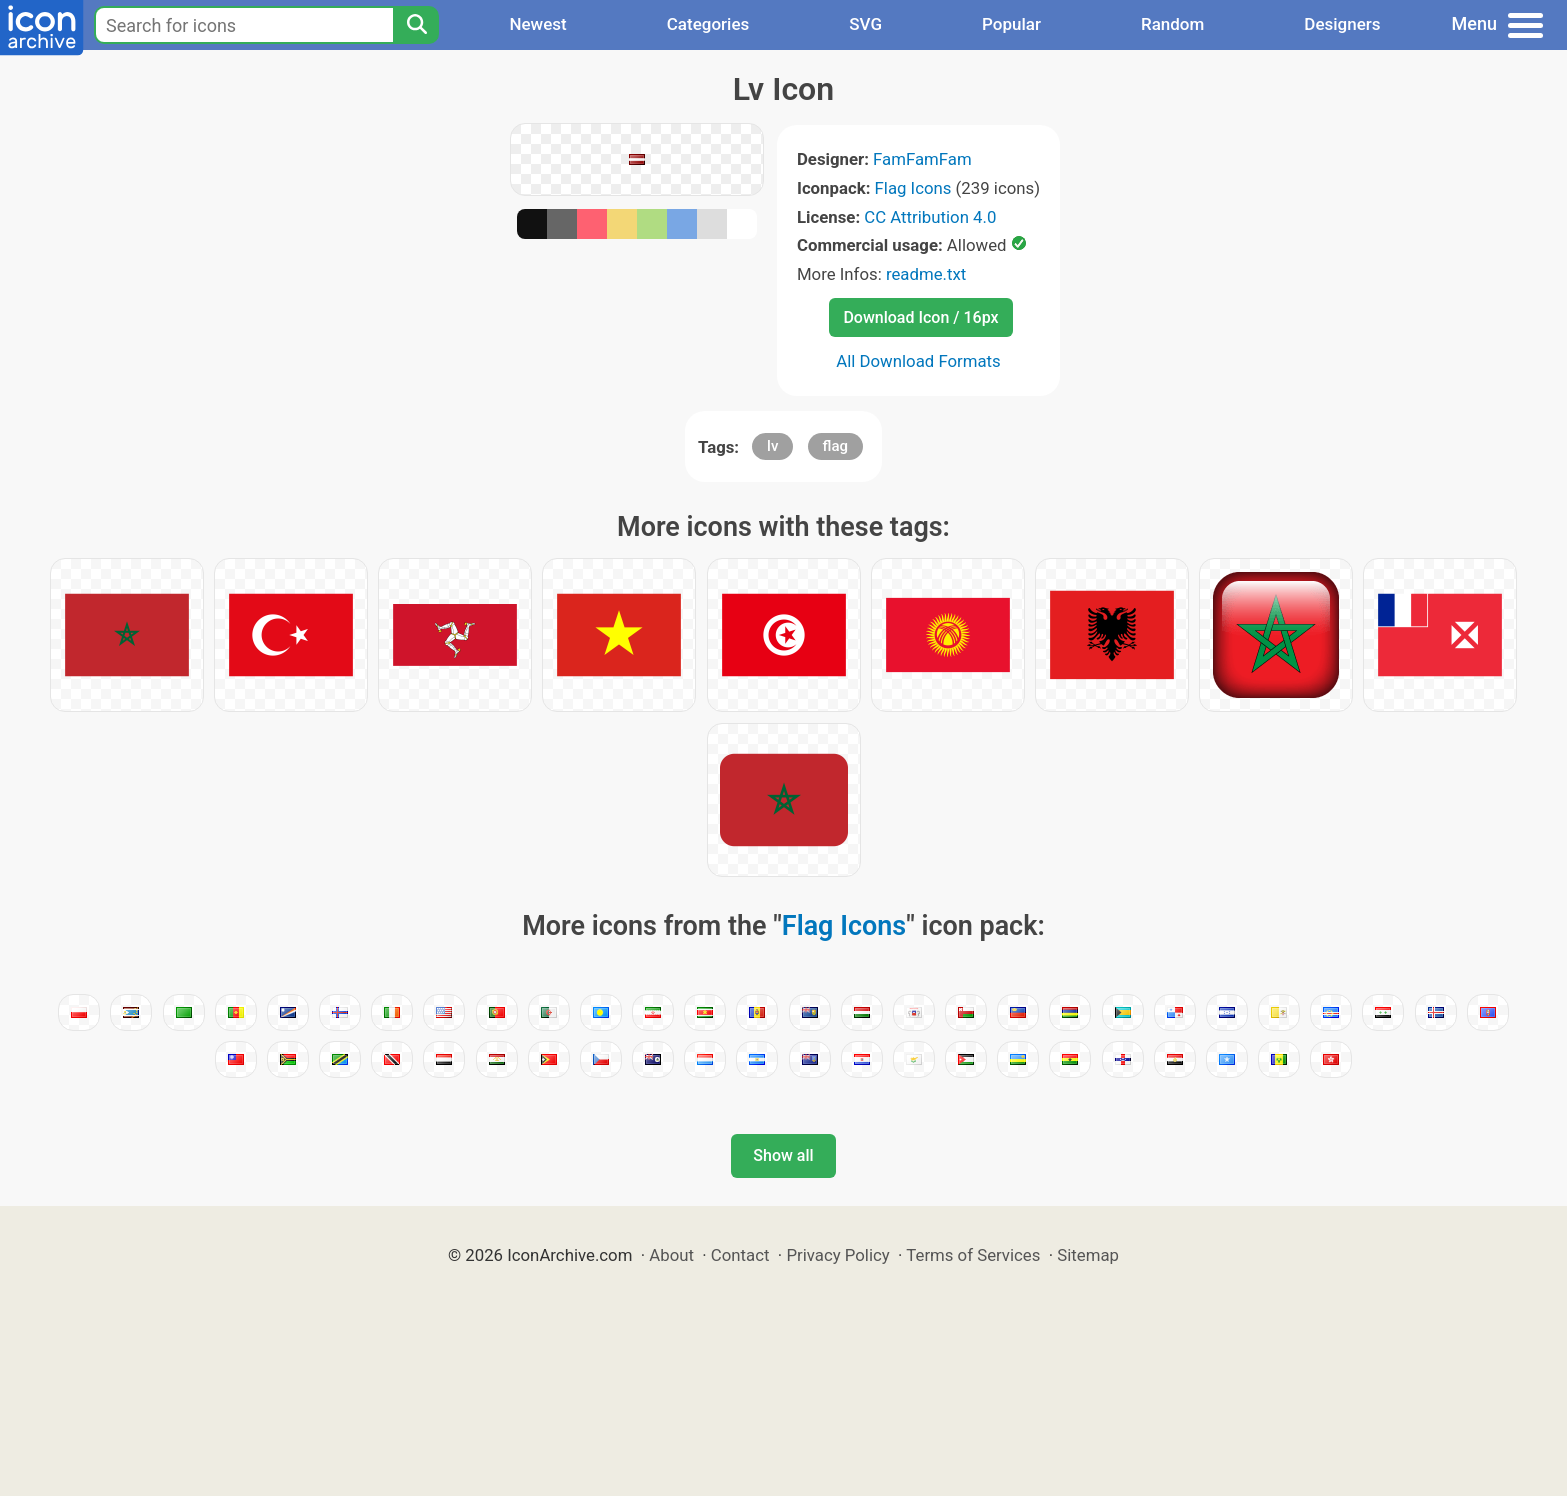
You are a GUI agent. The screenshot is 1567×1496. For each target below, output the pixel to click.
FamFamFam (922, 159)
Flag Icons (913, 188)
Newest (537, 24)
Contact (740, 1255)
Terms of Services (973, 1255)
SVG (865, 24)
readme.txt (926, 274)
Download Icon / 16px (920, 317)
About (671, 1255)
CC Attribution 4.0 (930, 217)
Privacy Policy (837, 1255)
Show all (783, 1155)
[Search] (416, 25)
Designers (1342, 24)
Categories (708, 24)
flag (835, 446)
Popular (1011, 24)
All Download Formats (918, 361)
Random (1172, 24)
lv (772, 446)
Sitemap (1088, 1255)
